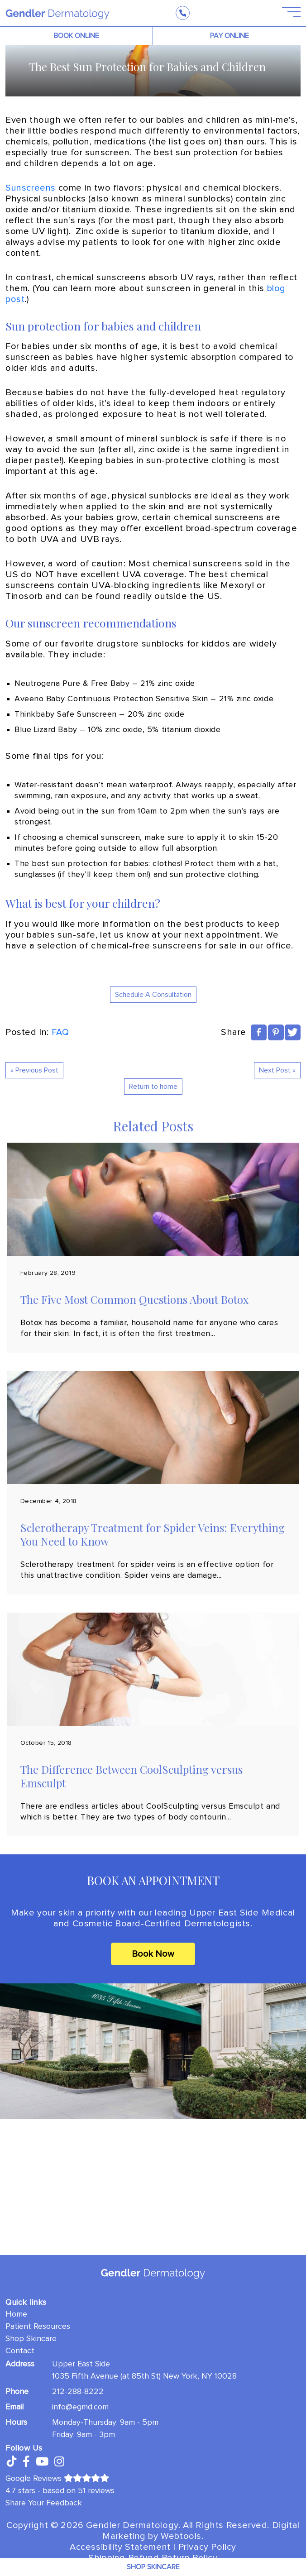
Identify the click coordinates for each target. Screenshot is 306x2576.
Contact (19, 2351)
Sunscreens (30, 187)
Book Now (153, 1953)
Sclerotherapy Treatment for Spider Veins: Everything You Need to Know (152, 1534)
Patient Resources (37, 2326)
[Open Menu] (286, 13)
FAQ (60, 1032)
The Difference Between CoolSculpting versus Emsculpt (131, 1776)
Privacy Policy (207, 2547)
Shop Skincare (31, 2338)
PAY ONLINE (229, 35)
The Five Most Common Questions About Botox (134, 1299)
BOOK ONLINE (76, 35)
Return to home (153, 1086)
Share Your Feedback (43, 2503)
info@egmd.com (80, 2407)
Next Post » (277, 1070)
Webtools (181, 2536)
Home (16, 2314)
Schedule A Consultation (153, 994)
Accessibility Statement (120, 2547)
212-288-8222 (78, 2391)
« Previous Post (34, 1070)
